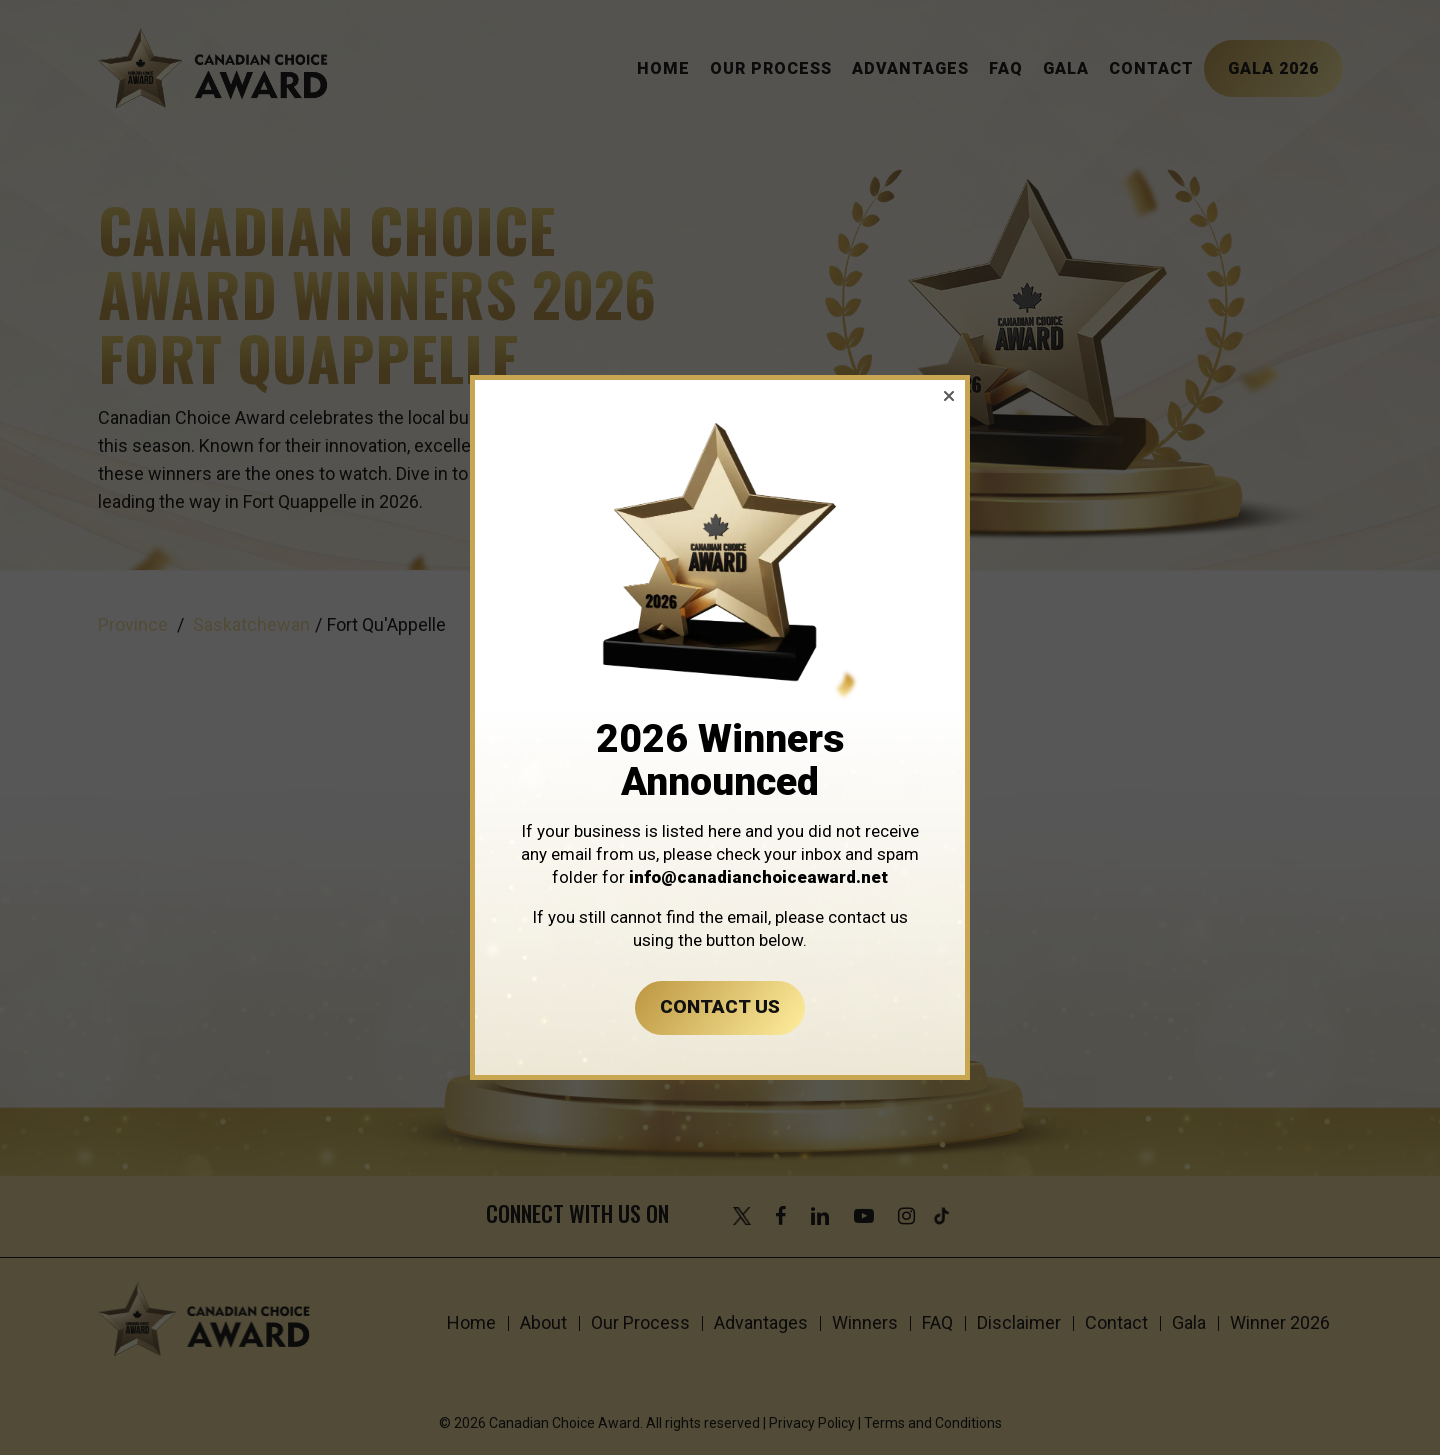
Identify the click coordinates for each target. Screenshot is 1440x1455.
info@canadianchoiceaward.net (758, 877)
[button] (949, 396)
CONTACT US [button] (720, 1006)
